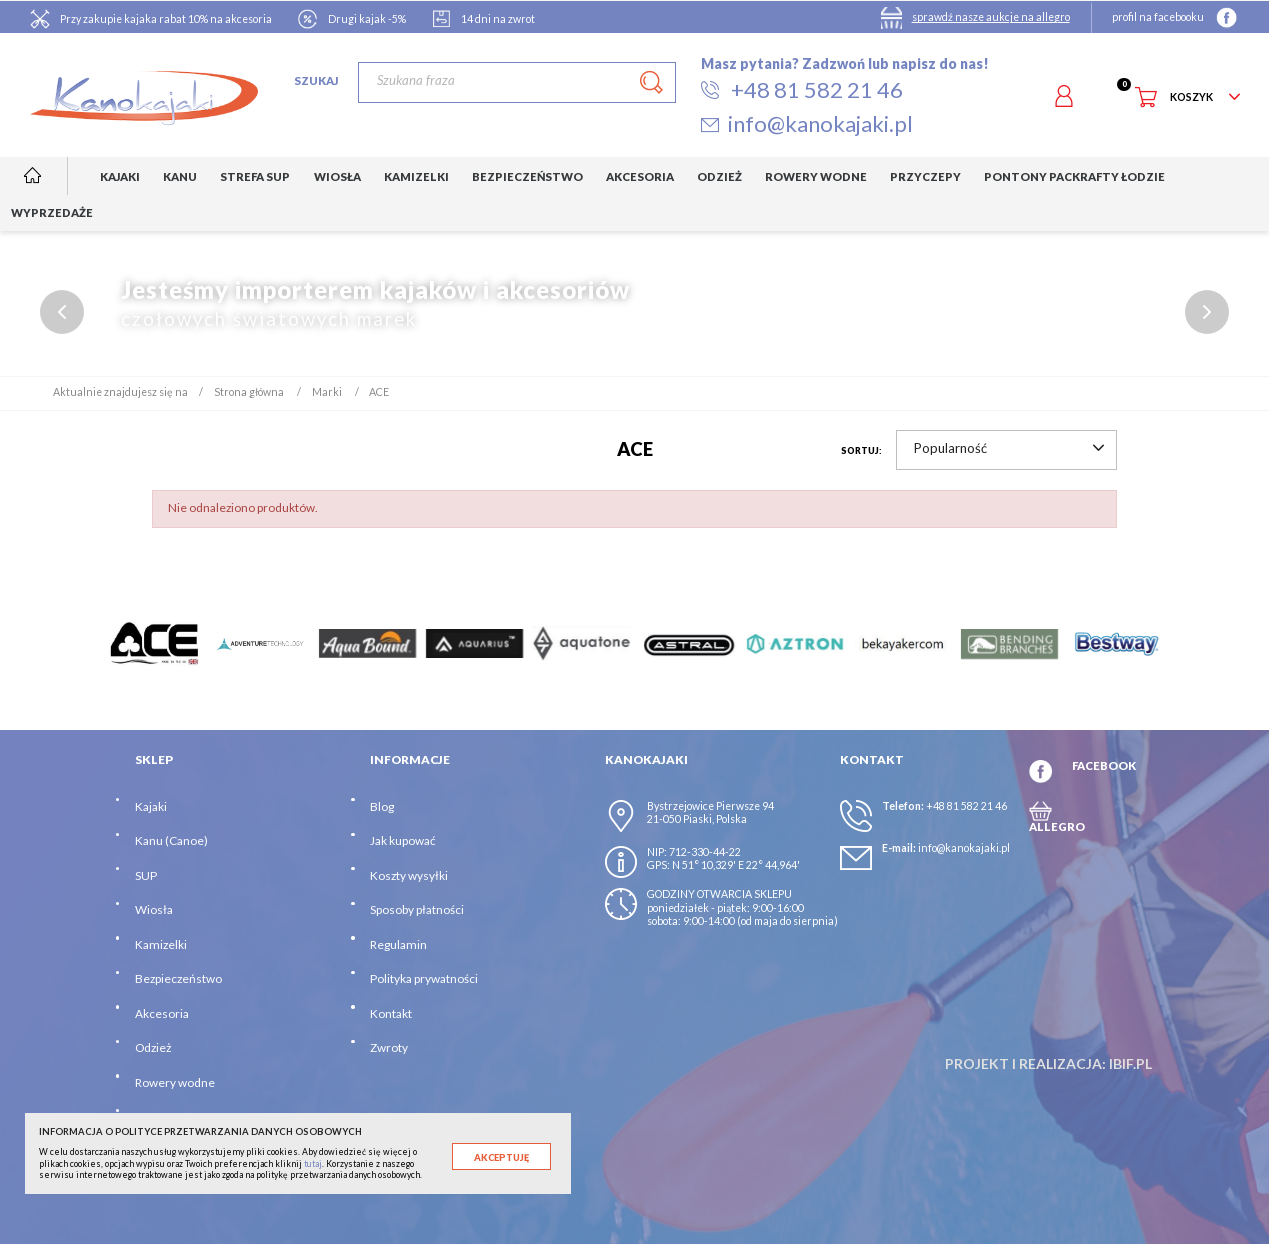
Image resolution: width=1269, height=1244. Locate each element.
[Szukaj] (517, 82)
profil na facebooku (1158, 17)
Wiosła (154, 909)
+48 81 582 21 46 (966, 806)
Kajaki (151, 806)
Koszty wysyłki (409, 875)
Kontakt (391, 1013)
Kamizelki (161, 944)
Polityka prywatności (424, 978)
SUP (146, 875)
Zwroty (389, 1047)
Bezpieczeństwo (178, 978)
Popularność (1009, 448)
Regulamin (398, 944)
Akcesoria (162, 1013)
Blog (382, 806)
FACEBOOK (1104, 765)
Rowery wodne (175, 1082)
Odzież (153, 1047)
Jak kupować (403, 840)
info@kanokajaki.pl (964, 848)
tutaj (313, 1164)
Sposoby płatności (417, 909)
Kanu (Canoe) (171, 840)
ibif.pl (1130, 1063)
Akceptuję (501, 1157)
